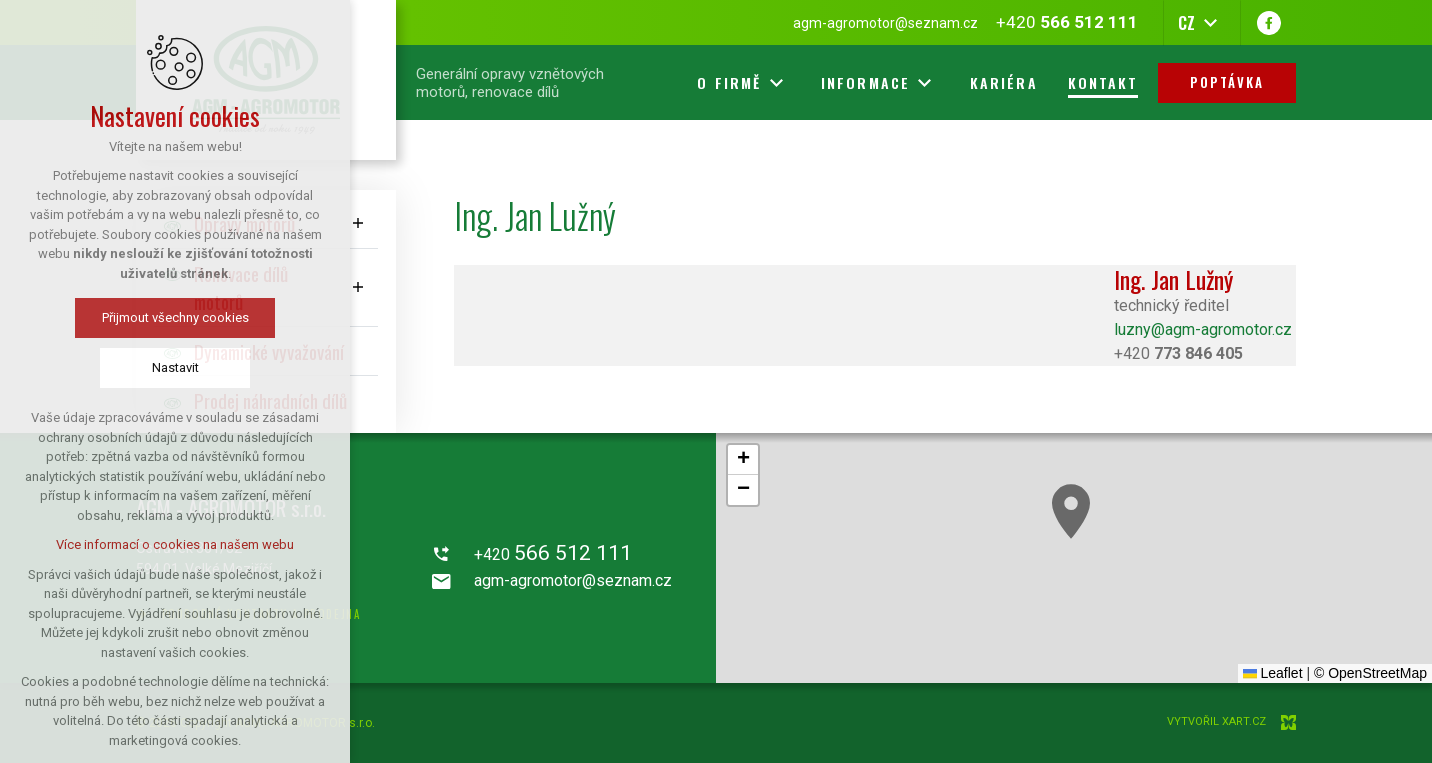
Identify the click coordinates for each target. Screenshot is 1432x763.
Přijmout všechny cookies (175, 317)
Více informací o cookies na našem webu (175, 544)
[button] (1071, 511)
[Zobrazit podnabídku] (358, 223)
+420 (1178, 353)
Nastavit (175, 367)
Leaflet (1273, 673)
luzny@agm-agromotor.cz (1203, 329)
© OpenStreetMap (1370, 673)
